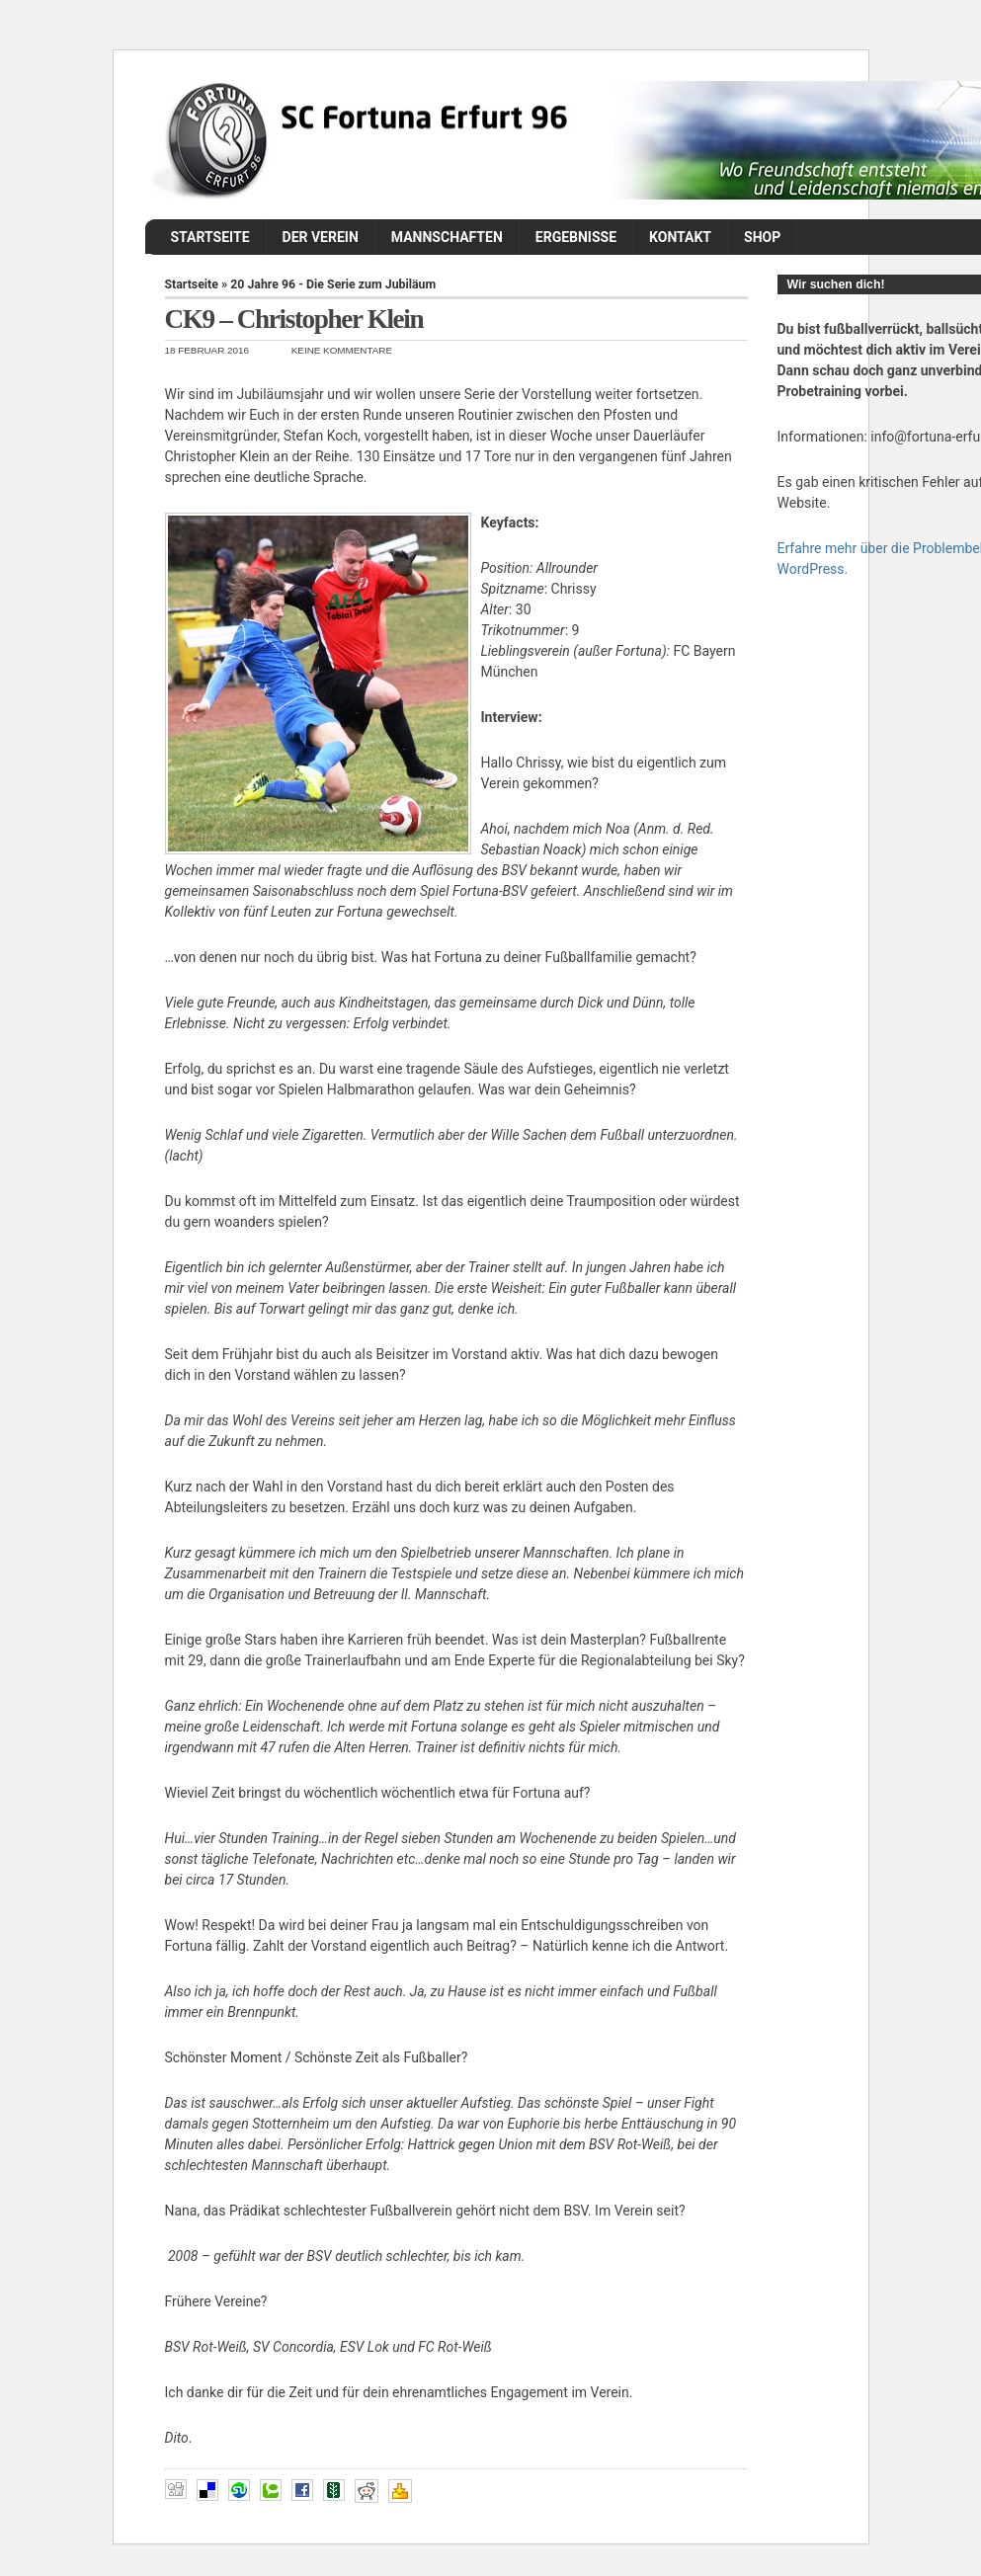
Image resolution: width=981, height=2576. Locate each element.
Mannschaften (447, 237)
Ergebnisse (575, 237)
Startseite (210, 237)
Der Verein (321, 237)
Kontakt (680, 237)
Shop (762, 237)
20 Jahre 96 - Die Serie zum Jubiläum (333, 284)
